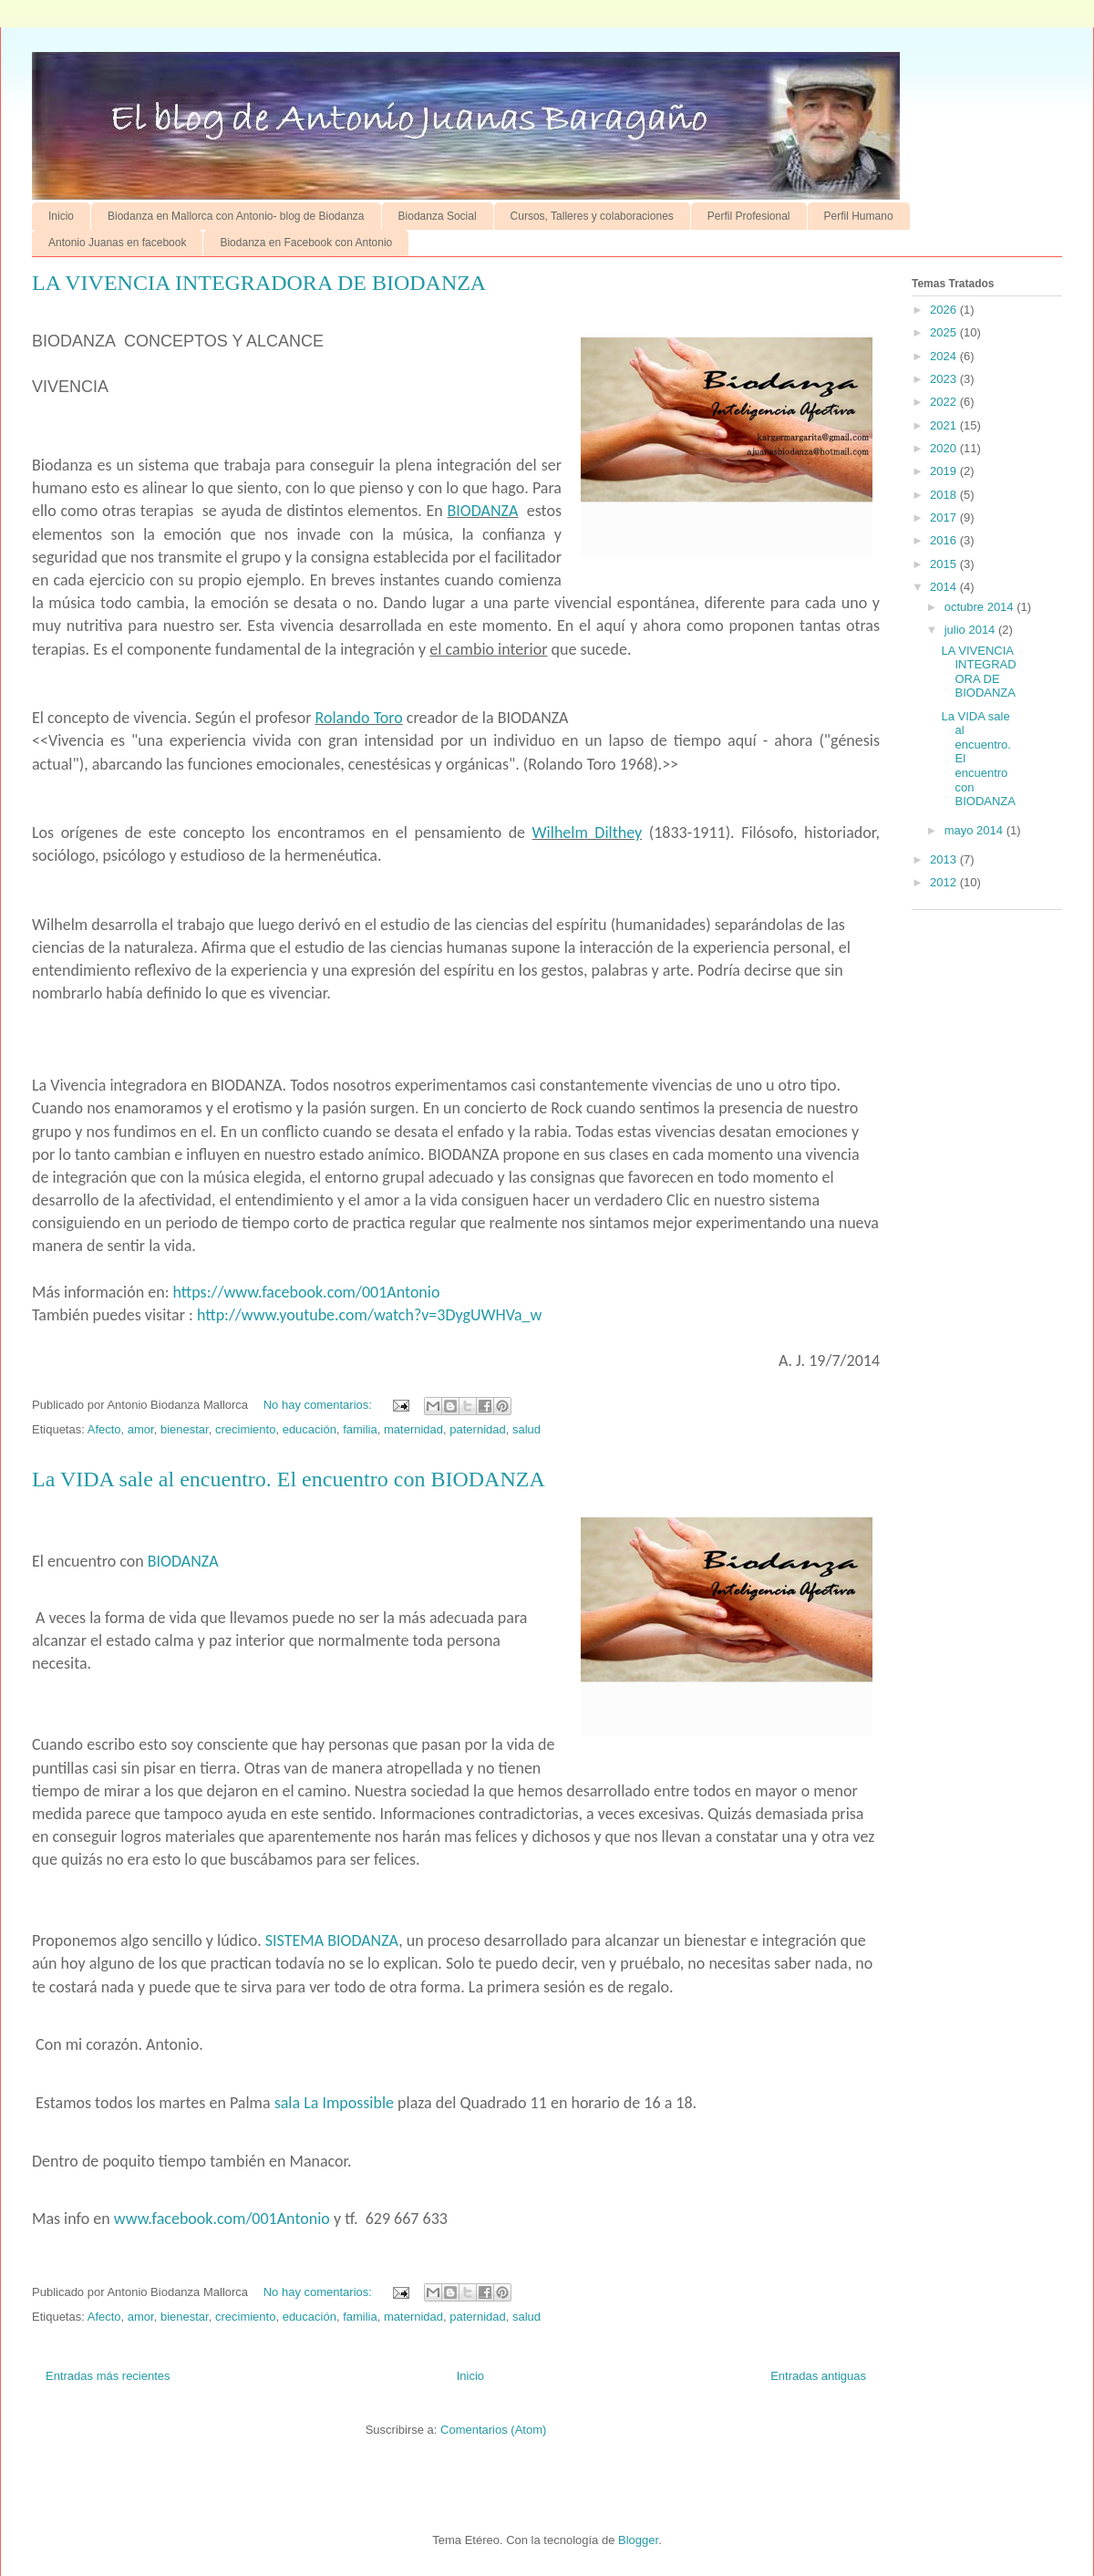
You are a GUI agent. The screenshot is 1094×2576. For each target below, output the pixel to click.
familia (360, 1429)
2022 (945, 402)
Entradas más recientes (108, 2376)
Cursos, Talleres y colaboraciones (592, 216)
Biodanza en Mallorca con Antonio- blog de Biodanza (236, 216)
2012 (945, 882)
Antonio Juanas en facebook (117, 242)
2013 (945, 859)
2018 (945, 495)
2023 (945, 379)
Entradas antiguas (818, 2376)
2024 (945, 356)
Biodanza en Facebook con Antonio (306, 242)
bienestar (184, 1429)
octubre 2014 (980, 607)
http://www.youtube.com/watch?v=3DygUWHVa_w (369, 1315)
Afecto (104, 1429)
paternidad (477, 1429)
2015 (945, 564)
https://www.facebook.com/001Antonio (306, 1292)
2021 (945, 425)
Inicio (61, 216)
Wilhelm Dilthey (587, 832)
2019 (945, 471)
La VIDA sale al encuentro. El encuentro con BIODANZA (288, 1479)
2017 (945, 517)
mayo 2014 (975, 830)
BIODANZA (483, 511)
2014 (945, 587)
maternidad (413, 1429)
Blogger (638, 2540)
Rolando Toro (359, 718)
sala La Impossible (334, 2103)
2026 (945, 309)
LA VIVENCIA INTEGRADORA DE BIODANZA (259, 283)
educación (309, 1429)
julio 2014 (971, 629)
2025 (945, 332)
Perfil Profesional (748, 216)
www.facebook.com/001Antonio (222, 2219)
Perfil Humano (858, 216)
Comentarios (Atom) (493, 2429)
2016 (945, 540)
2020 (945, 448)
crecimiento (245, 1429)
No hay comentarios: (319, 1405)
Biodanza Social (437, 216)
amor (141, 1429)
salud (526, 1429)
